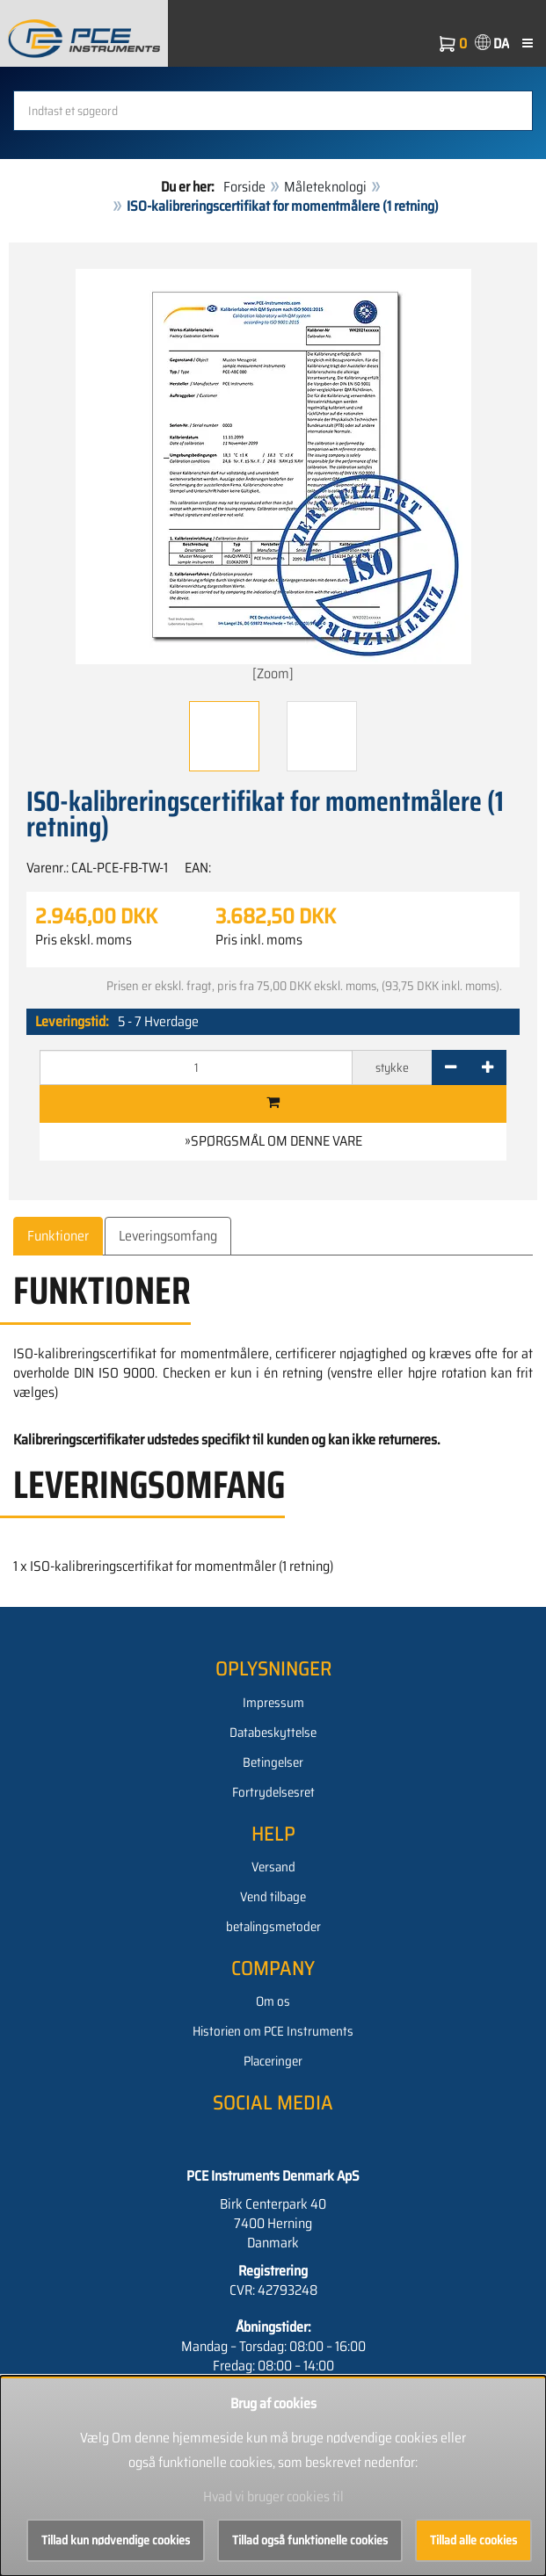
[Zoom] (273, 476)
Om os (273, 2001)
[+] (487, 1067)
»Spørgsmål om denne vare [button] (273, 1141)
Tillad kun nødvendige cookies (115, 2540)
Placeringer (273, 2061)
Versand (273, 1867)
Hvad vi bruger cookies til (273, 2496)
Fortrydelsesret (273, 1792)
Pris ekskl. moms (83, 940)
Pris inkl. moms (258, 940)
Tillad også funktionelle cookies (310, 2540)
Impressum (273, 1702)
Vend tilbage (273, 1896)
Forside (244, 187)
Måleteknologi (325, 187)
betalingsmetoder (273, 1926)
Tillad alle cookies (473, 2540)
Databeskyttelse (273, 1732)
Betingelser (273, 1762)
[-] (451, 1067)
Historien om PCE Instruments (273, 2031)
